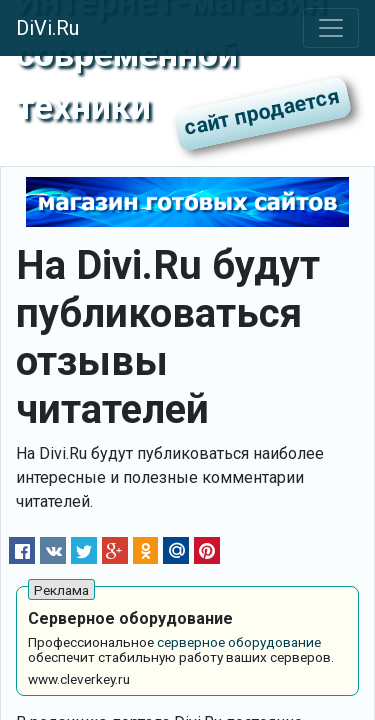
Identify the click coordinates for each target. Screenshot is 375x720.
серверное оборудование (239, 642)
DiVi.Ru (47, 28)
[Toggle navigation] (331, 28)
